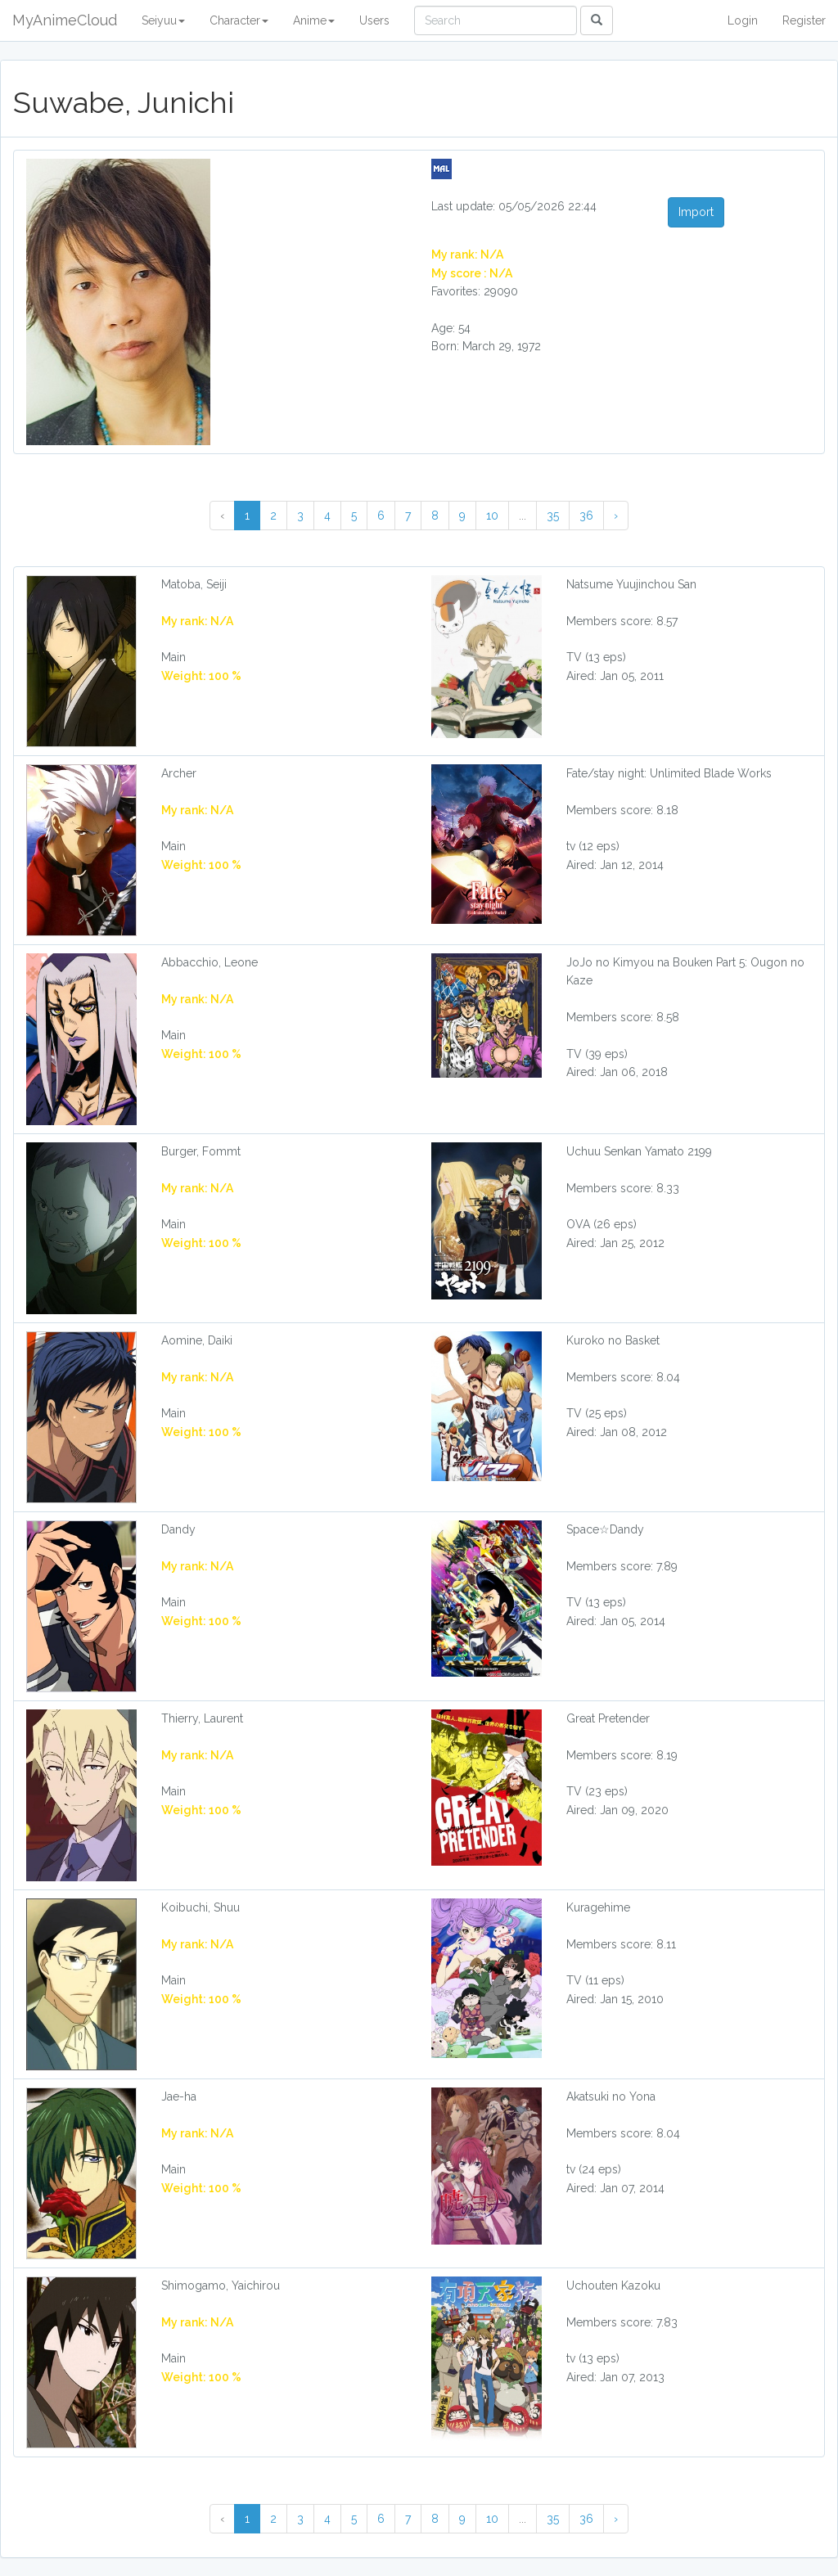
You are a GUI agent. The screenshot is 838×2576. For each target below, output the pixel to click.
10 (492, 515)
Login (743, 20)
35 (553, 515)
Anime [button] (314, 20)
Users (374, 20)
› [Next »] (616, 515)
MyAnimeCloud (64, 20)
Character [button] (239, 20)
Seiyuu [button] (163, 20)
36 (586, 515)
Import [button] (696, 211)
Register (804, 20)
